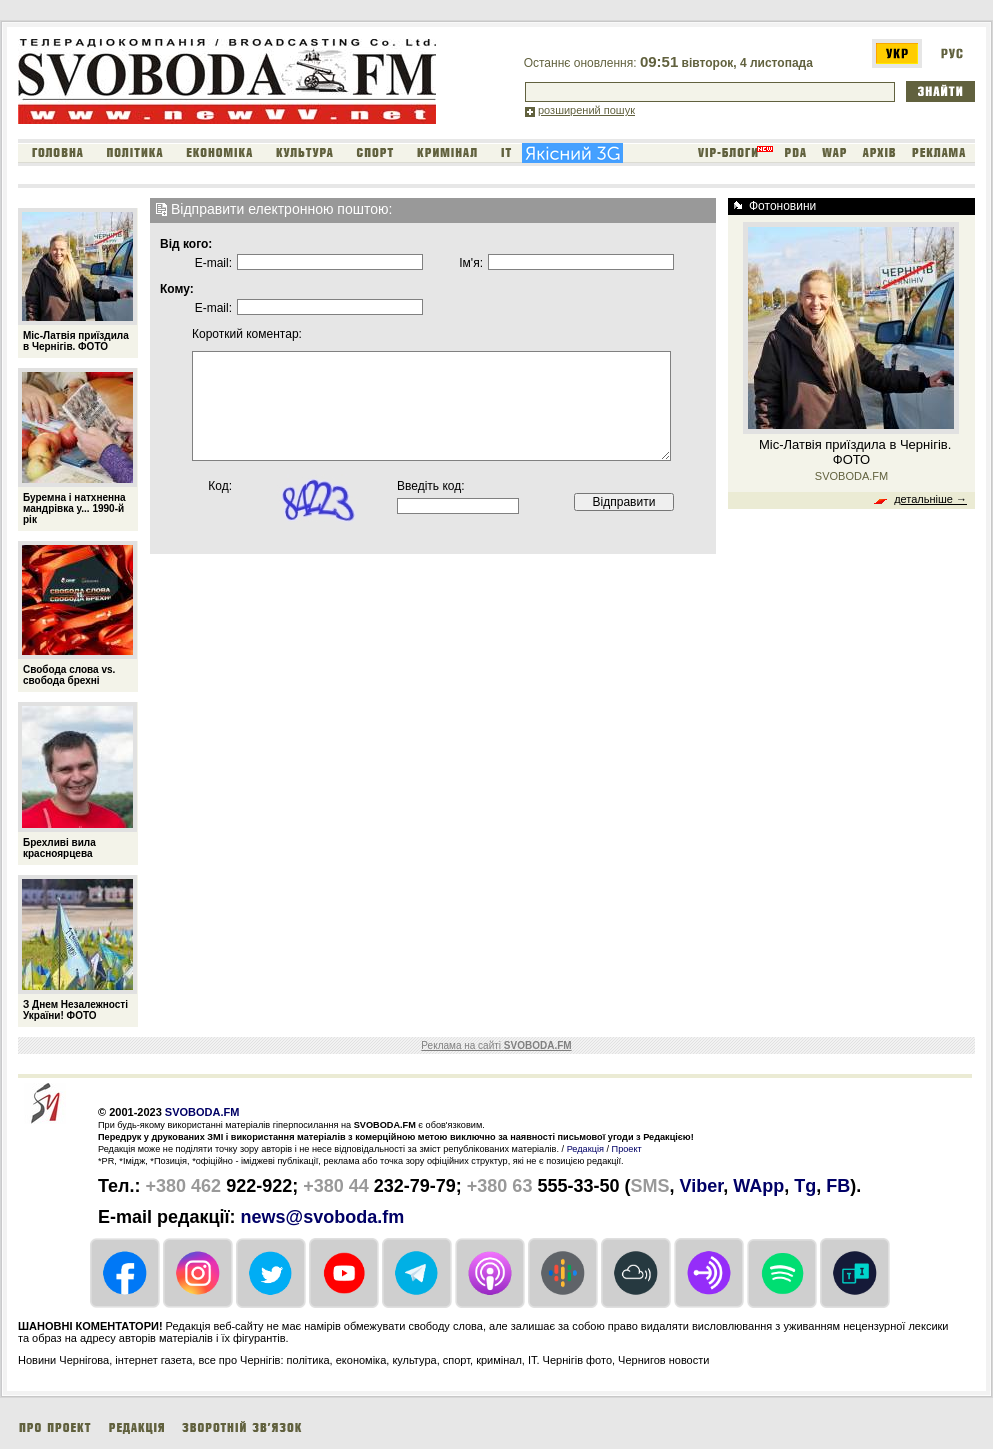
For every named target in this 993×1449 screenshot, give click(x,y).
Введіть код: (431, 486)
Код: (220, 486)
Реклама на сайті (496, 1045)
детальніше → (930, 499)
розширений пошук (586, 110)
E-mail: (213, 263)
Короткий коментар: (224, 334)
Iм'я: (471, 263)
